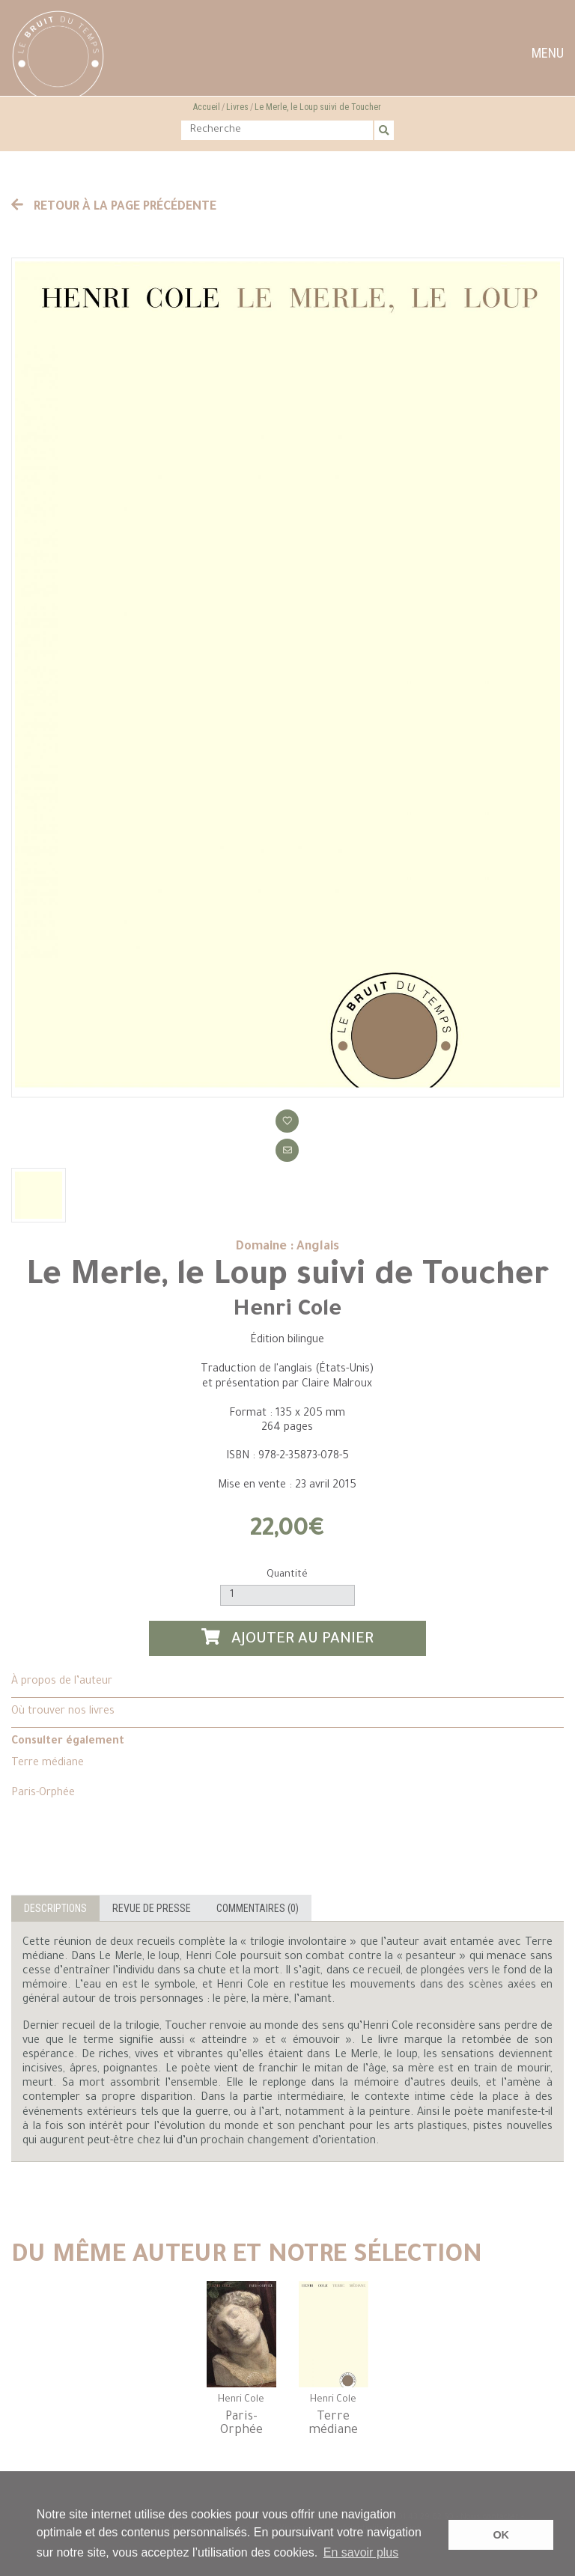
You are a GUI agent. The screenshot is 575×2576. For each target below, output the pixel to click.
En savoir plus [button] (361, 2552)
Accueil (206, 107)
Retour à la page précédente (113, 207)
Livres (237, 107)
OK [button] (501, 2535)
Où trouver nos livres (63, 1712)
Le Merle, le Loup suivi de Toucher (318, 107)
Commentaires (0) (257, 1908)
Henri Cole (287, 1311)
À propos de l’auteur (61, 1682)
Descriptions (55, 1908)
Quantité (287, 1574)
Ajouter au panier (287, 1638)
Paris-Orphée (43, 1794)
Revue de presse (151, 1908)
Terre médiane (47, 1764)
